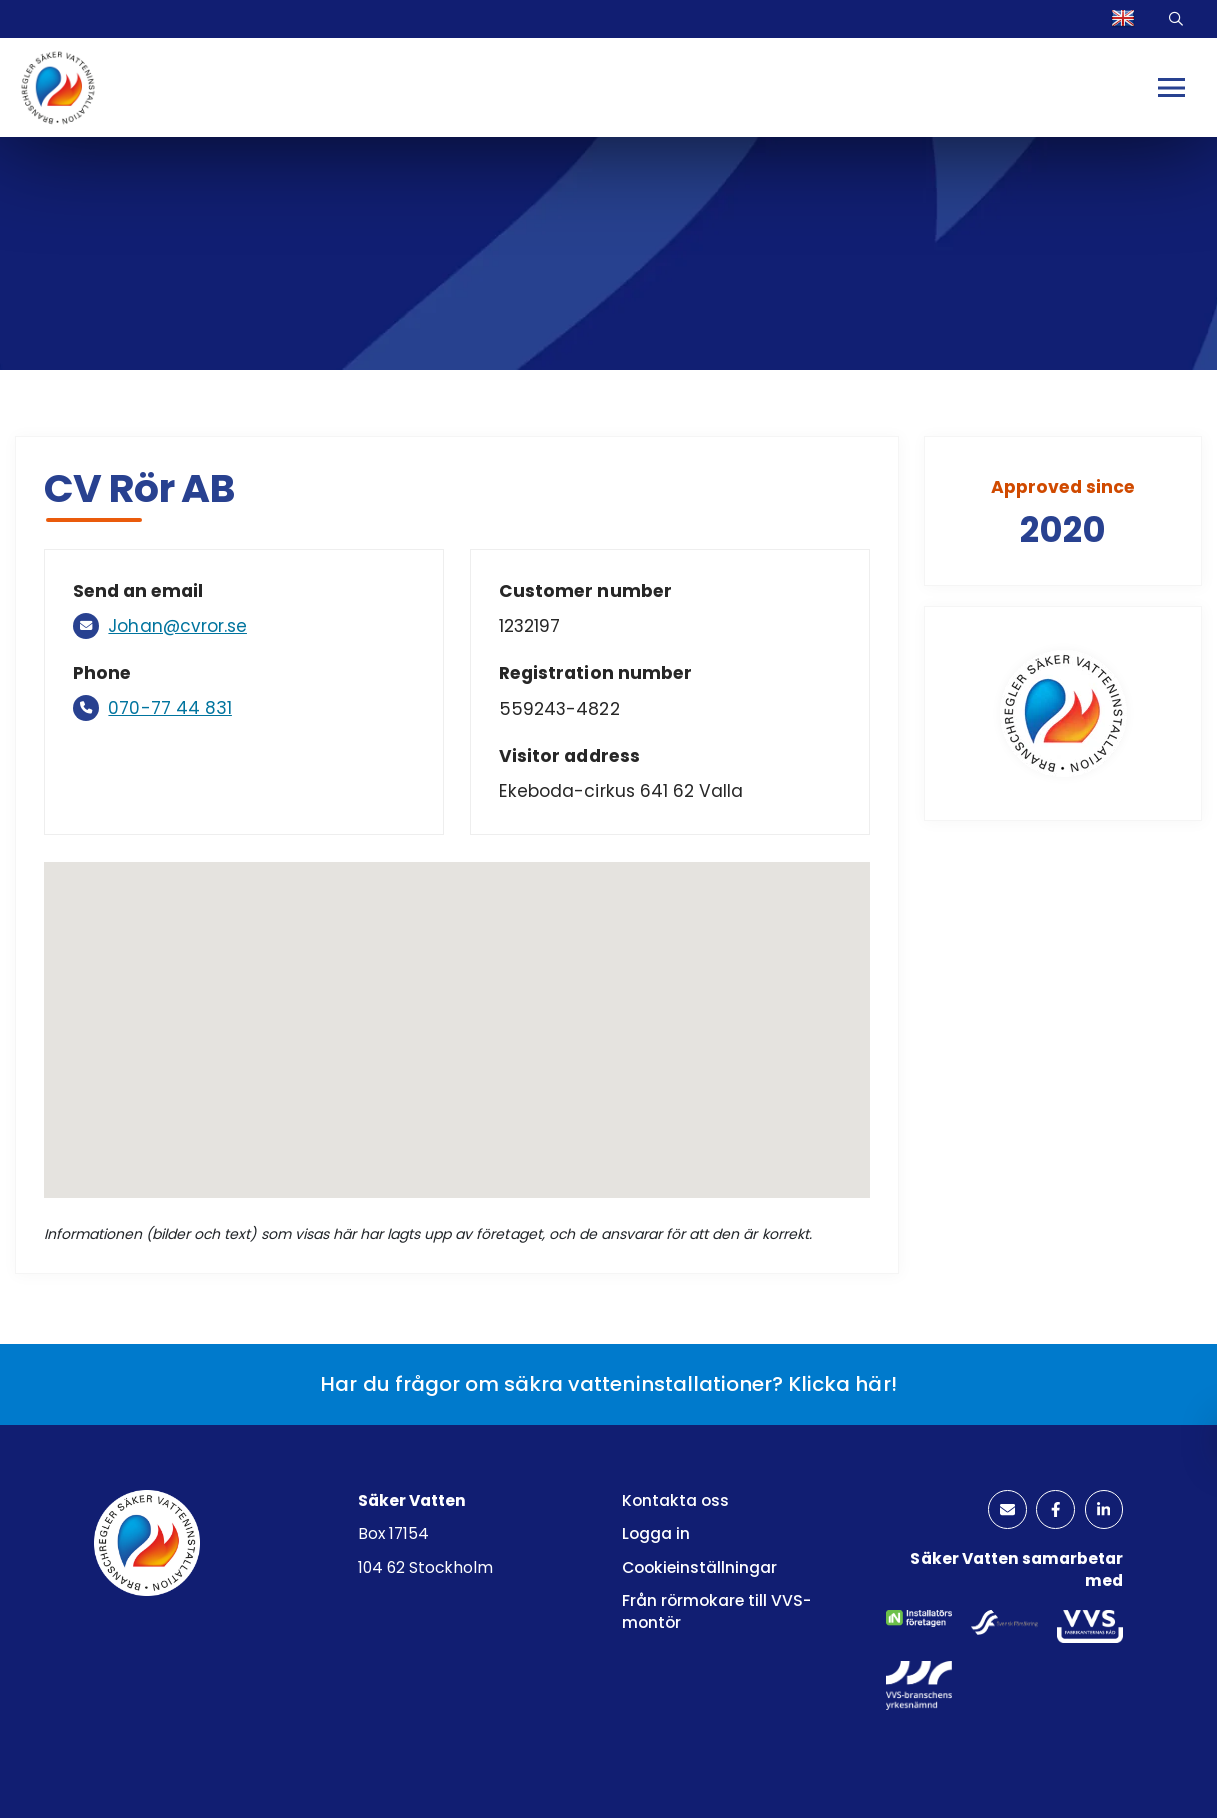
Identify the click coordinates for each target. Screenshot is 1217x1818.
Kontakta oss (675, 1500)
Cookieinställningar (700, 1567)
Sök (1178, 19)
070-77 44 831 (172, 709)
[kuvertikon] (999, 1512)
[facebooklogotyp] (1051, 1512)
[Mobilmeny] (1172, 89)
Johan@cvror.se (180, 626)
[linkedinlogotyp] (1102, 1512)
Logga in (656, 1533)
